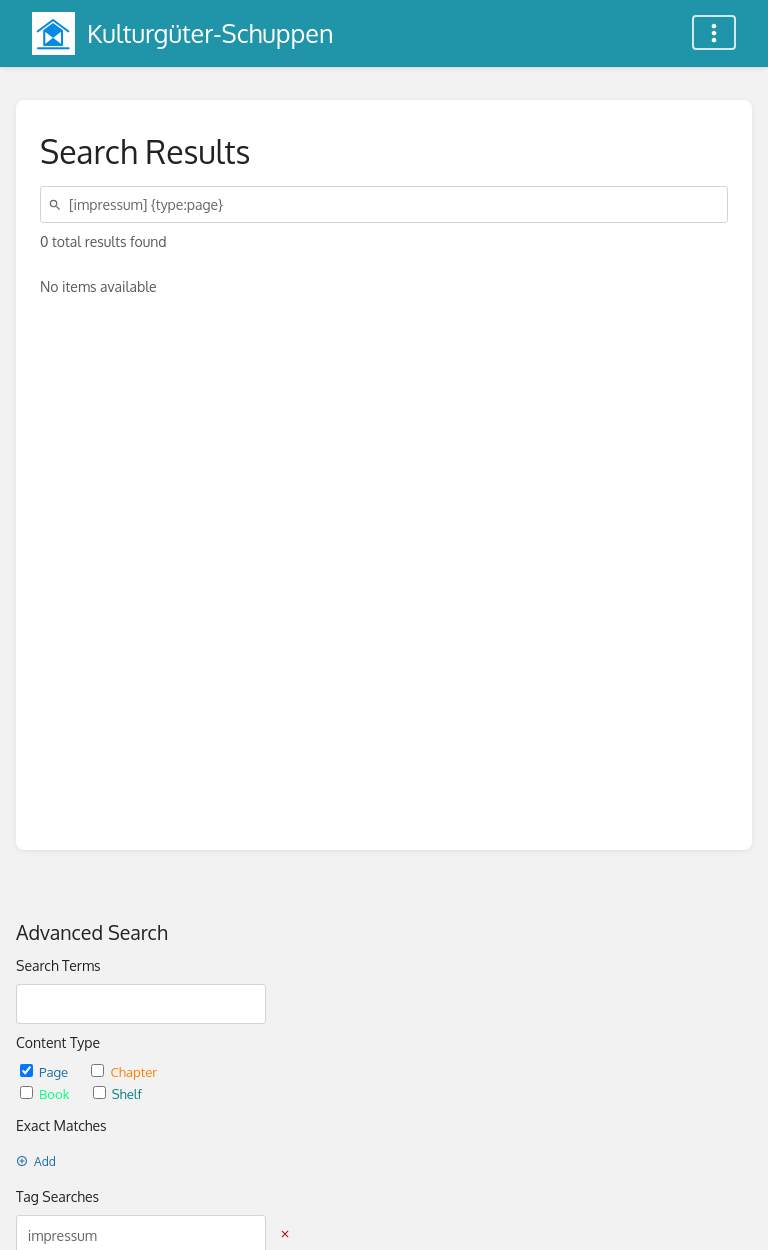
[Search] (58, 204)
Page (45, 1071)
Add (36, 1161)
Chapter (124, 1071)
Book (46, 1093)
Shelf (117, 1093)
